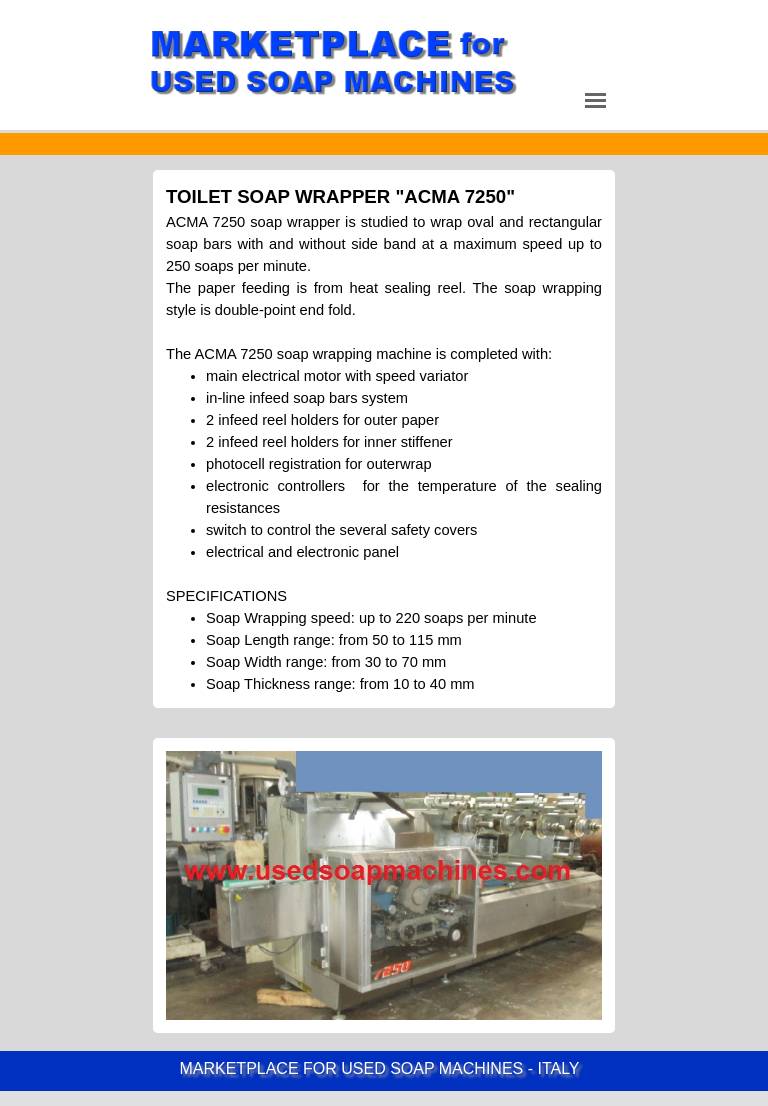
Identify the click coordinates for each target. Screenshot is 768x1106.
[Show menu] (595, 100)
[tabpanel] (384, 144)
